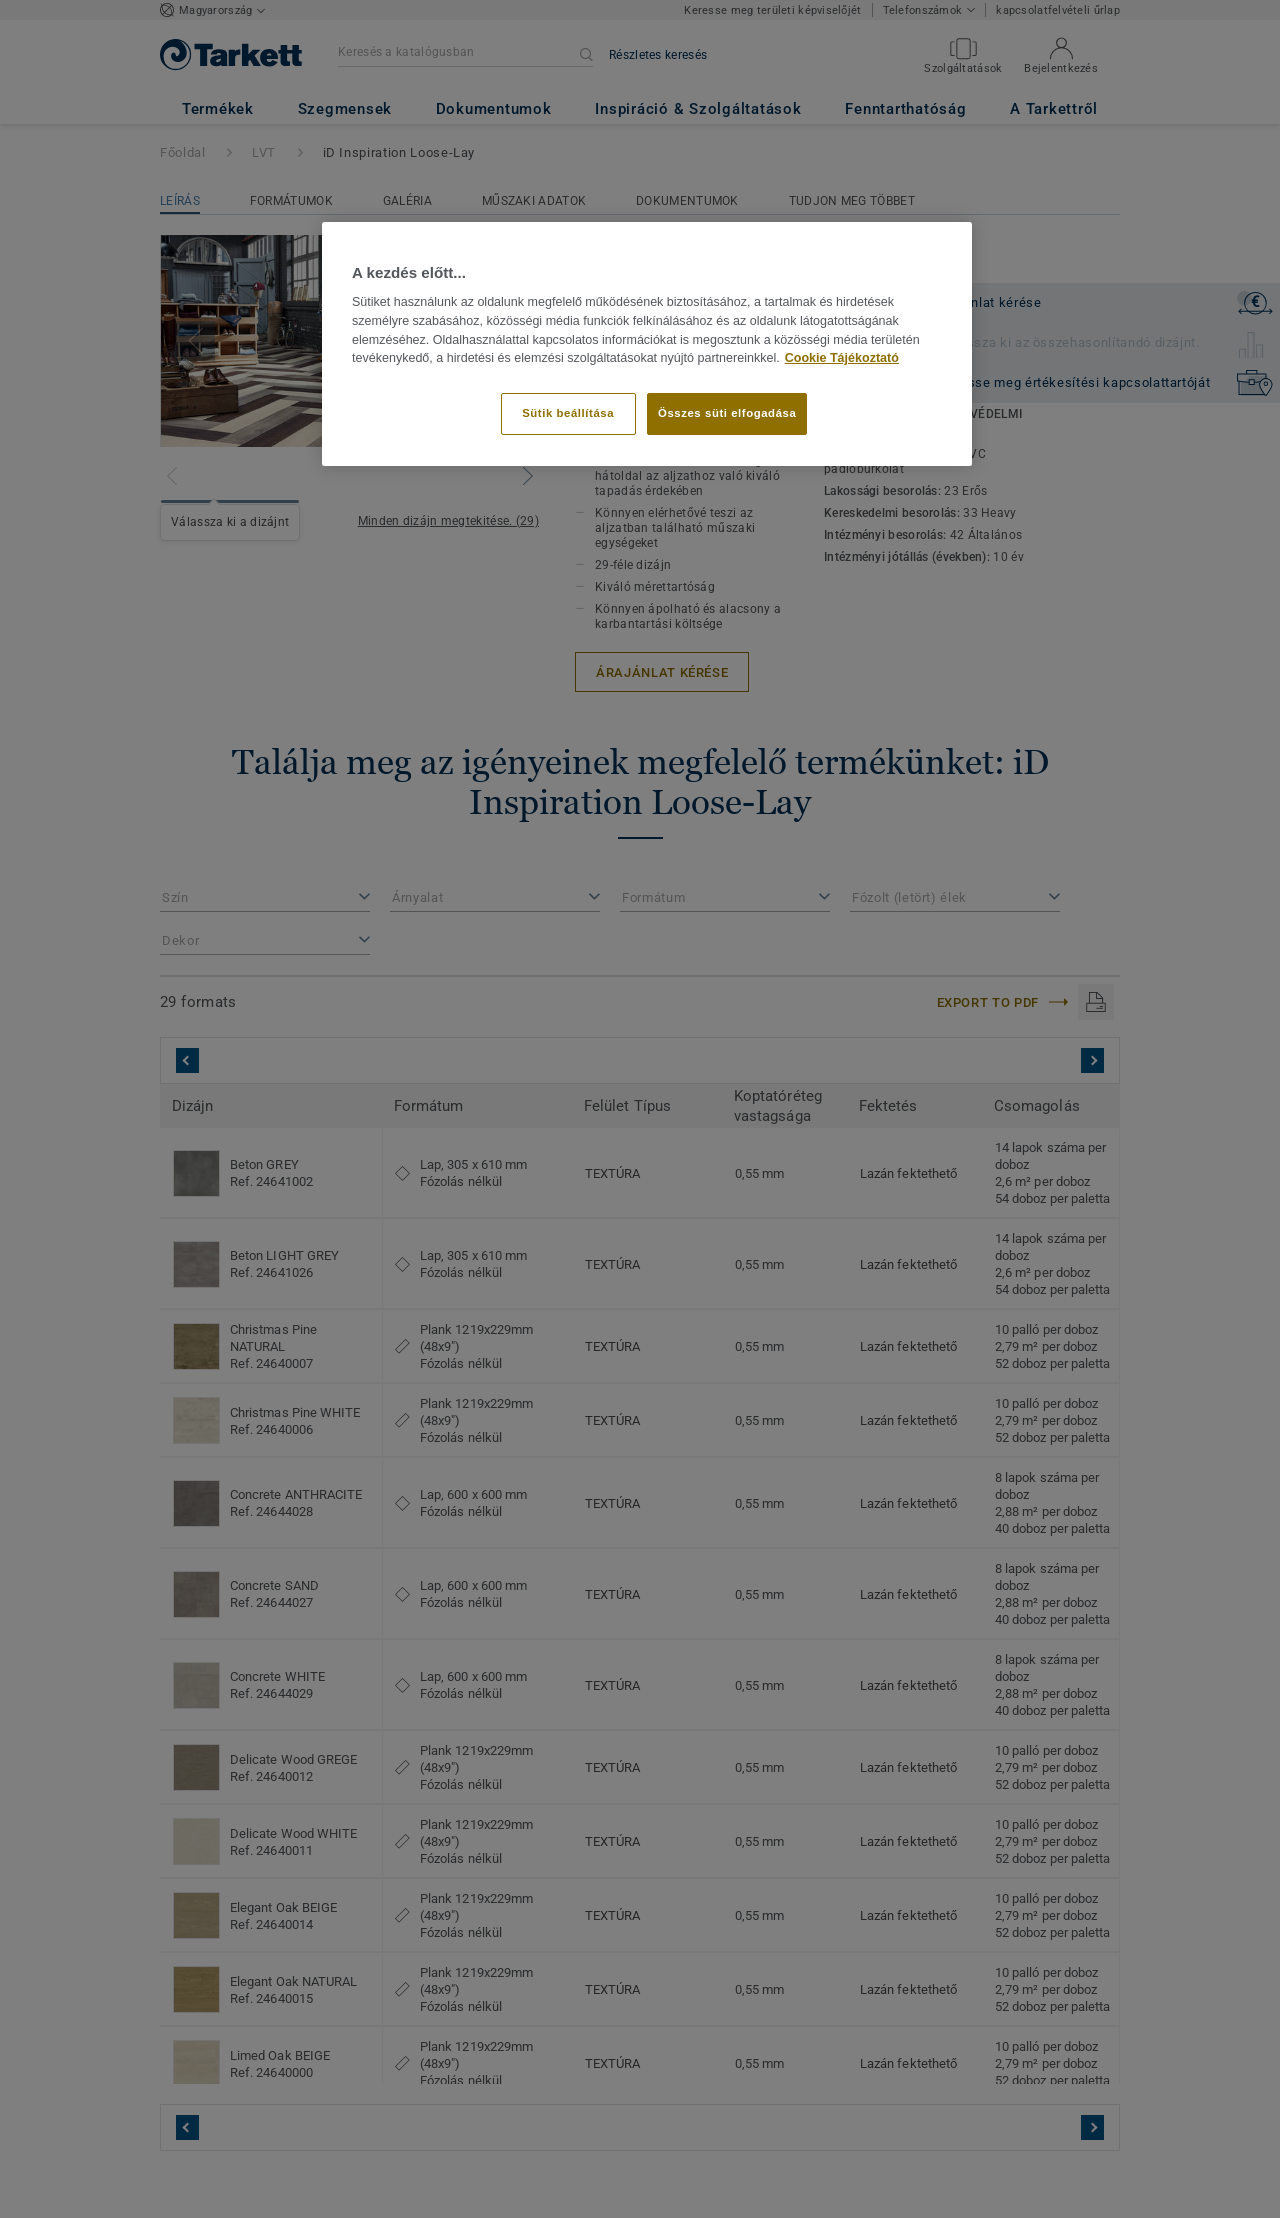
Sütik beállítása (568, 413)
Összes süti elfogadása (727, 413)
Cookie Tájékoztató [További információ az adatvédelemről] (842, 358)
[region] (647, 344)
